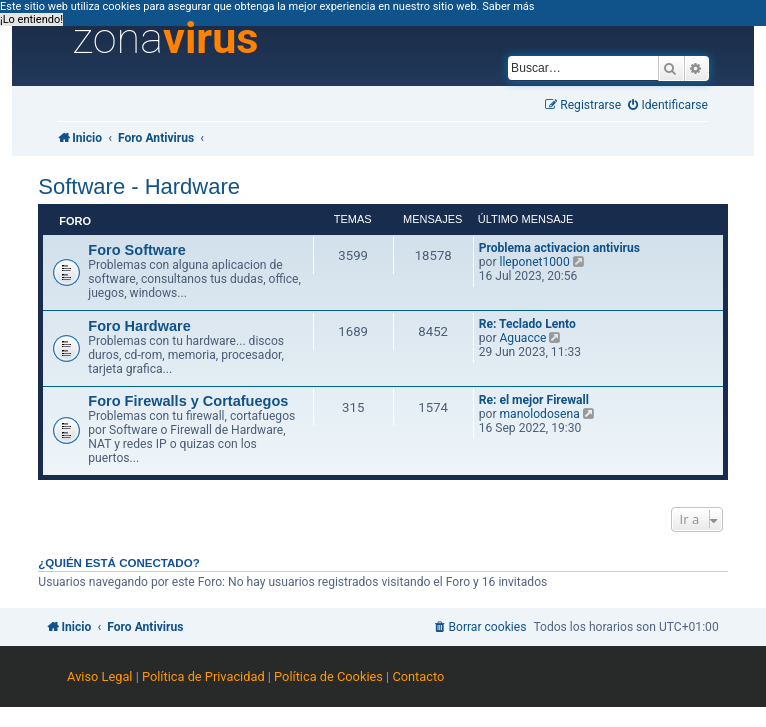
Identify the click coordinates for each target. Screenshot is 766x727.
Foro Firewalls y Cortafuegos (188, 401)
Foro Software (137, 250)
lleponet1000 (534, 262)
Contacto (418, 676)
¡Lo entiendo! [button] (31, 19)
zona (166, 39)
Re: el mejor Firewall (534, 400)
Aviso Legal (99, 676)
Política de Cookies (328, 676)
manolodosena (539, 414)
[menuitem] (668, 105)
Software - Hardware (139, 186)
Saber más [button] (508, 6)
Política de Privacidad (203, 676)
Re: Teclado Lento (527, 324)
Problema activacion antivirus (559, 248)
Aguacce (522, 338)
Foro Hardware (139, 326)
